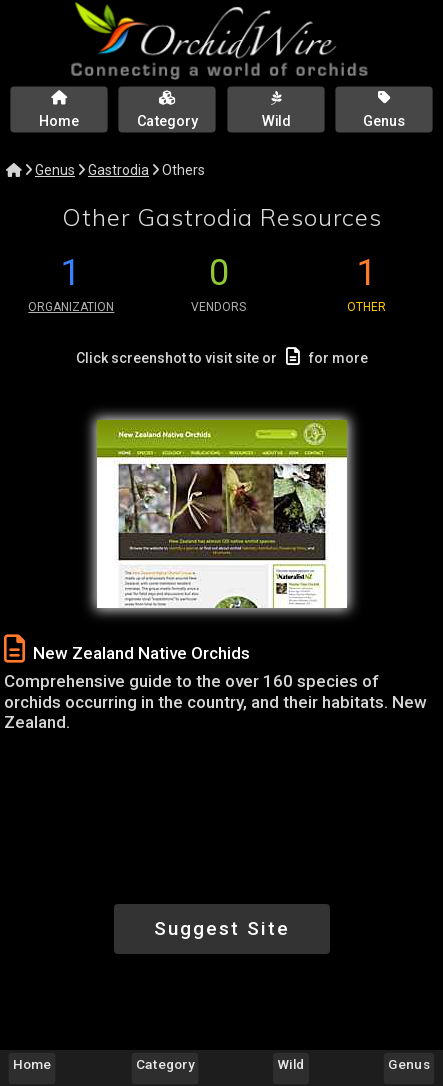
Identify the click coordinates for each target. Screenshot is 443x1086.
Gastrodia (118, 170)
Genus (55, 170)
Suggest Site (222, 928)
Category (165, 1064)
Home (32, 1064)
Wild (291, 1064)
